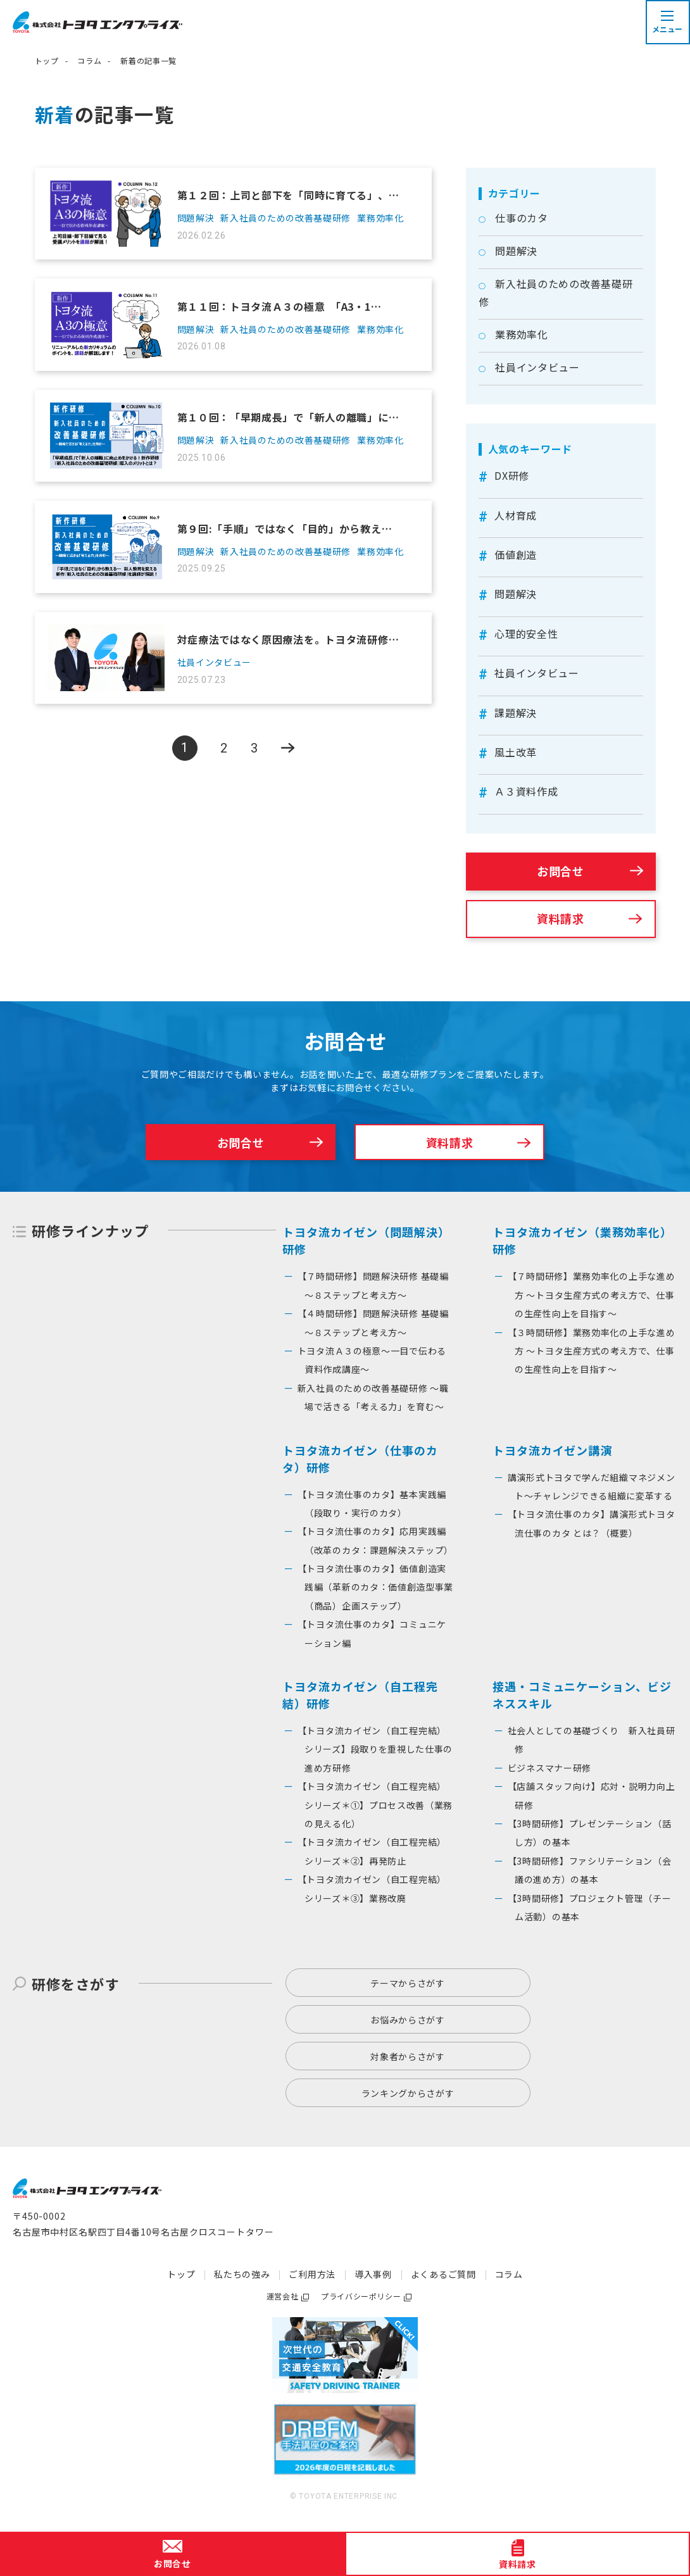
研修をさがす (76, 1983)
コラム (89, 60)
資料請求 (560, 918)
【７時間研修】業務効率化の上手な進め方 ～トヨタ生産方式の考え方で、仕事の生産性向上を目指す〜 (591, 1295)
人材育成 (515, 515)
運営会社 (282, 2296)
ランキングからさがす (408, 2093)
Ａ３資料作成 (526, 791)
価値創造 (515, 554)
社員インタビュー (537, 367)
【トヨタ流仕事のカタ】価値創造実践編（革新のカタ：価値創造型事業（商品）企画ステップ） (376, 1587)
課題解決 (515, 712)
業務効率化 (521, 334)
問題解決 (516, 250)
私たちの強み (242, 2274)
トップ (47, 60)
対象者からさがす (407, 2056)
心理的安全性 (526, 633)
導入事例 (373, 2274)
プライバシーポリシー (361, 2296)
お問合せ (560, 871)
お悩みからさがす (407, 2019)
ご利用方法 (312, 2274)
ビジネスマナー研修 (549, 1767)
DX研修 (511, 475)
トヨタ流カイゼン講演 (552, 1450)
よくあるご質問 (443, 2274)
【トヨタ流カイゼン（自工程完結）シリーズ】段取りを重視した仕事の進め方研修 (375, 1749)
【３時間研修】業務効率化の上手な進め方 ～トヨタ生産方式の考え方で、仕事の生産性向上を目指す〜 (591, 1351)
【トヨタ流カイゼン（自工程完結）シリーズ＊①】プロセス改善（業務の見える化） (375, 1805)
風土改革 (515, 752)
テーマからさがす (407, 1983)
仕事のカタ (521, 217)
